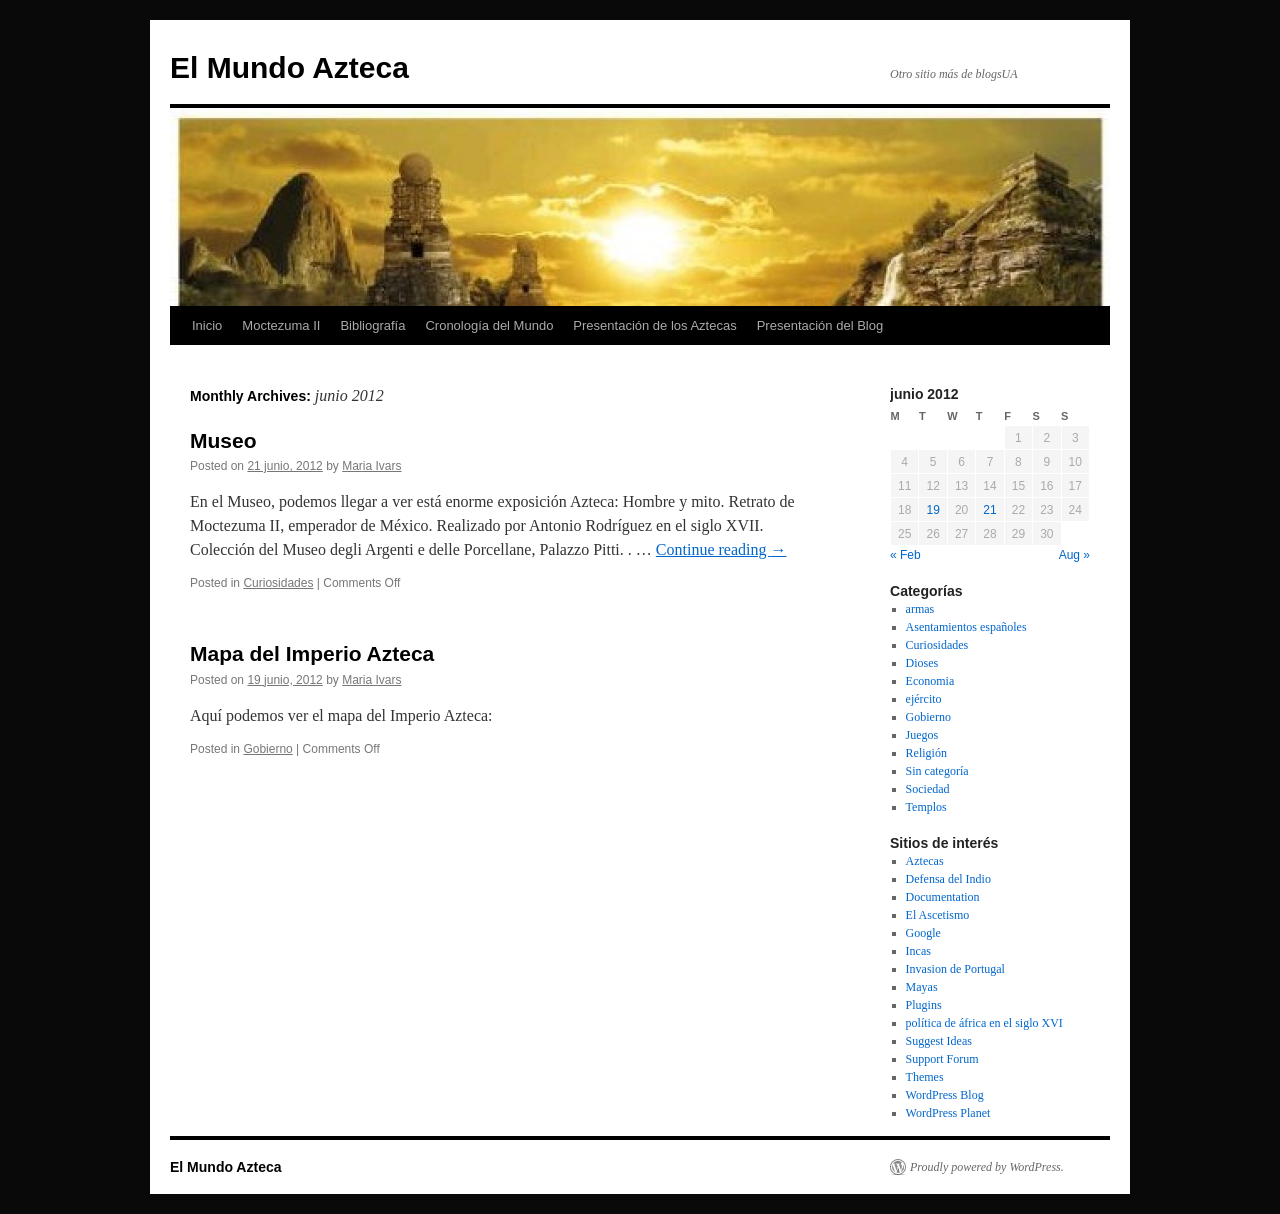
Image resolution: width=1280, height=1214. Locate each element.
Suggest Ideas (939, 1041)
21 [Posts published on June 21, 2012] (989, 510)
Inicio (207, 325)
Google (923, 933)
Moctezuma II (281, 325)
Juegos (922, 735)
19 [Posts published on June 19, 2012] (932, 510)
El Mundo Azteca (289, 67)
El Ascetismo (938, 915)
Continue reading (721, 549)
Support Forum (942, 1059)
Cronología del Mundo (489, 325)
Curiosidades (278, 583)
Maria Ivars (371, 466)
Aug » (1074, 555)
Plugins (924, 1005)
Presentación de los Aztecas (654, 325)
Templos (926, 807)
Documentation (943, 897)
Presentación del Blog (820, 325)
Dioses (922, 663)
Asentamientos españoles (966, 627)
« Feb (905, 555)
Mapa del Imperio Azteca (312, 653)
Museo (223, 440)
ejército (924, 699)
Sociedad (928, 789)
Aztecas (925, 861)
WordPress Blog (945, 1095)
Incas (918, 951)
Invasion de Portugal (955, 969)
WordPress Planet (948, 1113)
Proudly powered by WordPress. (987, 1167)
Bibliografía (372, 325)
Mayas (922, 987)
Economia (930, 681)
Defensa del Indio (948, 879)
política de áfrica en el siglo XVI (984, 1023)
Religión (926, 753)
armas (920, 609)
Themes (925, 1077)
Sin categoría (937, 771)
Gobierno (267, 749)
